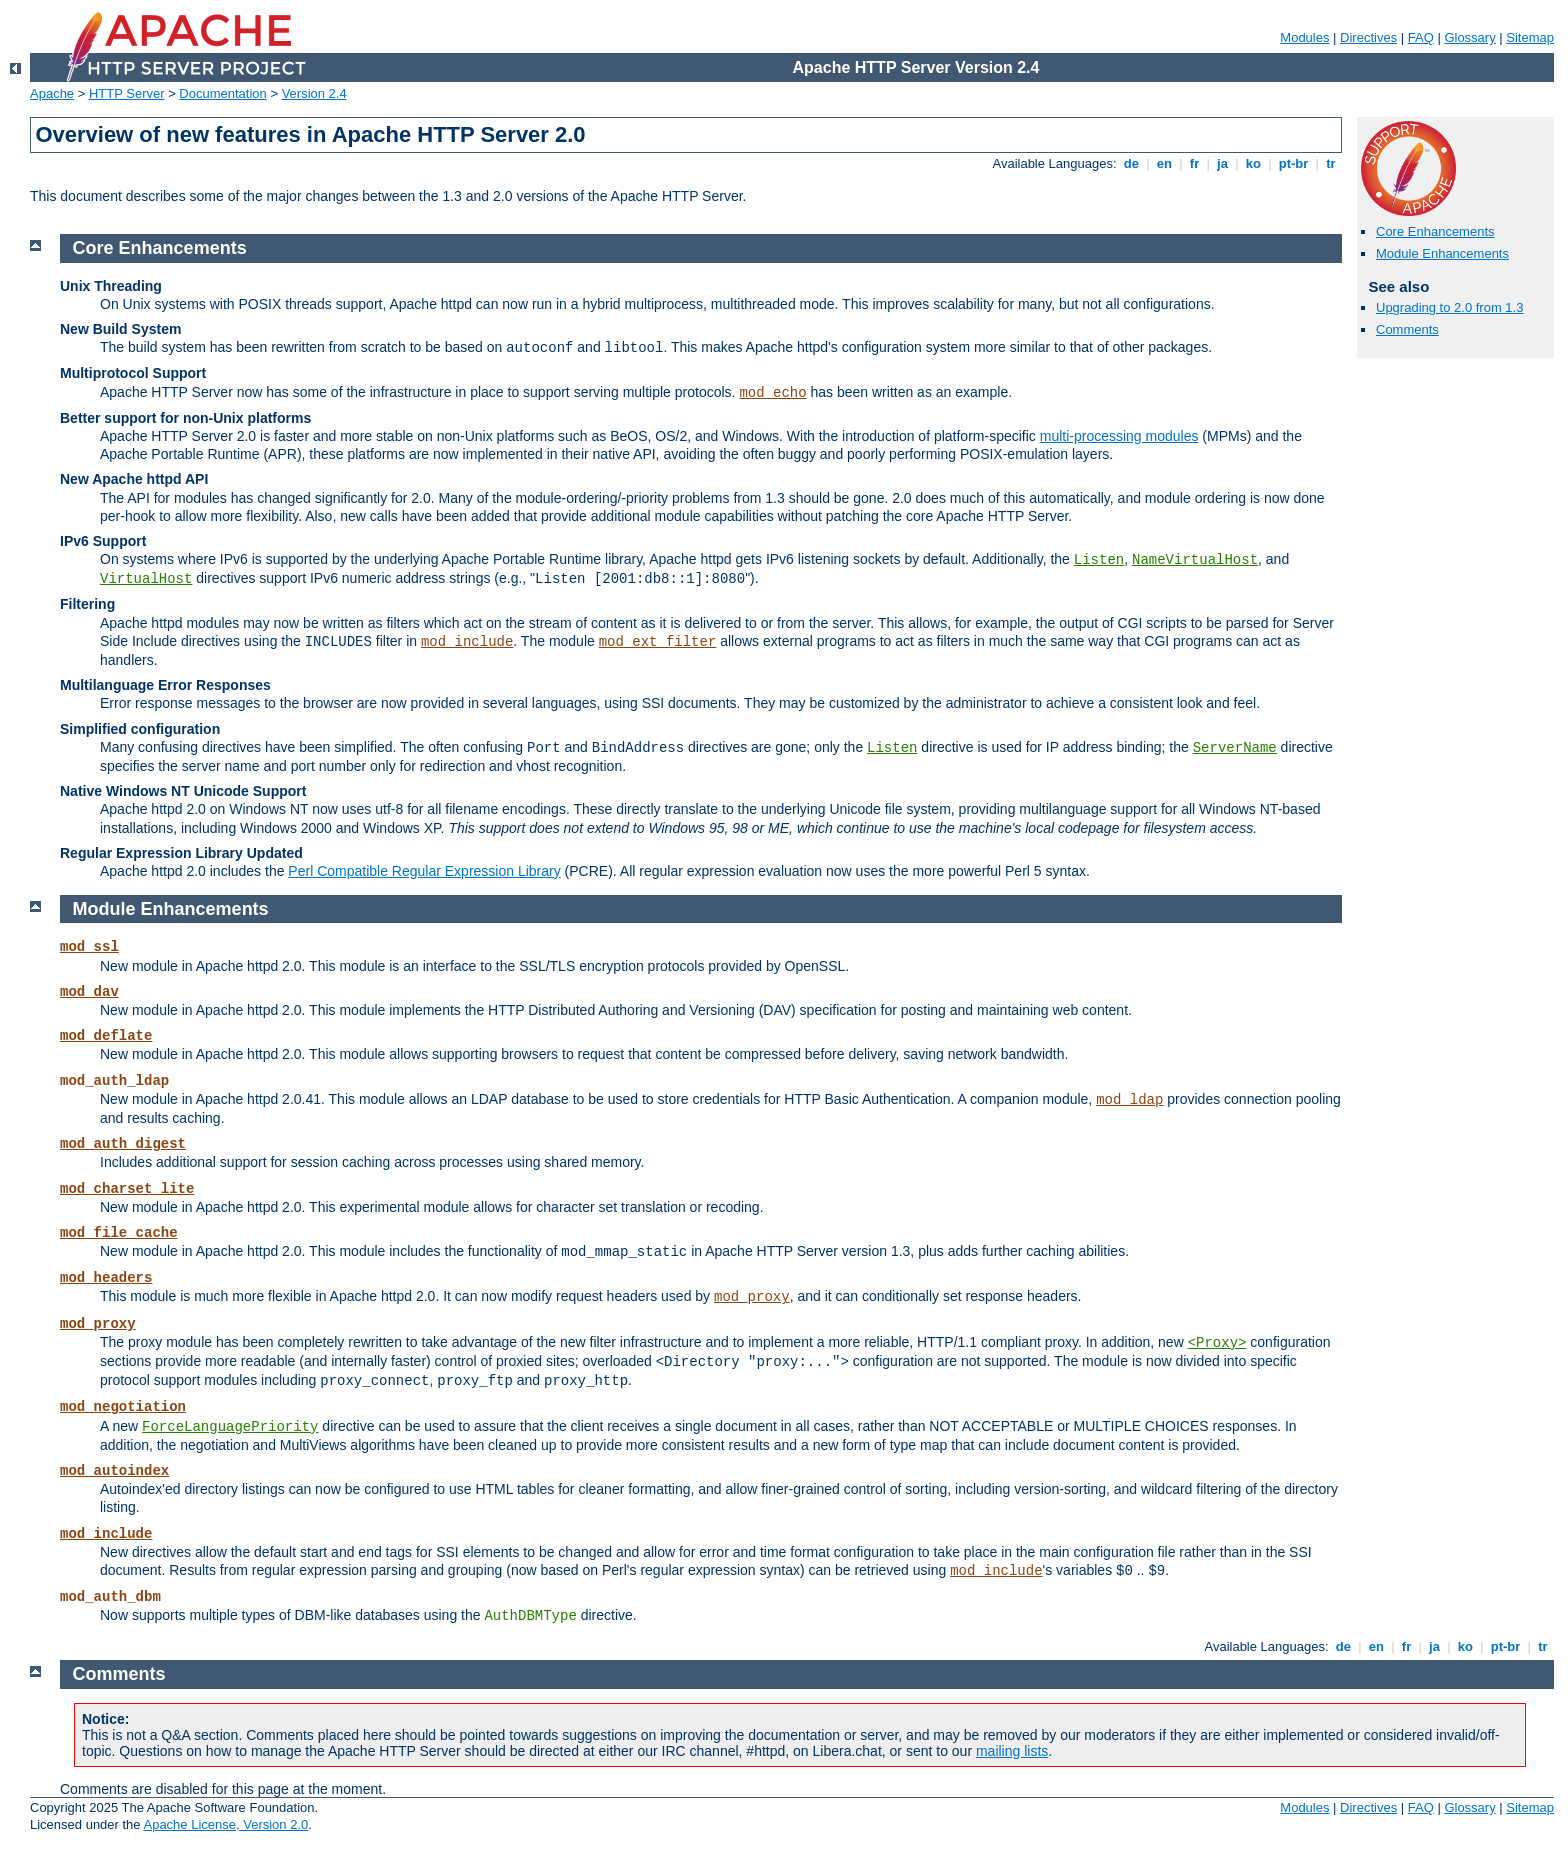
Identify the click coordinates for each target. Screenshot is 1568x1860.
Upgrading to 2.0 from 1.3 (1449, 307)
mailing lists (1012, 1751)
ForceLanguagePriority (230, 1427)
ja (1222, 163)
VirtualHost (146, 579)
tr (1331, 163)
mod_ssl (89, 947)
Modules (1304, 37)
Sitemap (1530, 37)
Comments (1407, 329)
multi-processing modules (1119, 436)
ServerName (1235, 748)
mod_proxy (752, 1297)
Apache (52, 93)
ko (1253, 163)
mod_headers (106, 1278)
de (1131, 163)
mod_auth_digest (123, 1144)
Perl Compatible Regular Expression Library (424, 871)
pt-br (1293, 163)
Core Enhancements (1435, 231)
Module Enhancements (1442, 253)
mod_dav (89, 992)
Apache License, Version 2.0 (225, 1824)
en (1164, 163)
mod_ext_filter (658, 642)
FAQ (1421, 37)
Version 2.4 (314, 93)
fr (1194, 163)
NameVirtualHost (1195, 560)
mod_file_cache (119, 1233)
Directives (1368, 37)
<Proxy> (1217, 1343)
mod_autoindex (114, 1471)
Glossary (1469, 37)
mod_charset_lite (127, 1189)
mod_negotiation (123, 1407)
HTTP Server (127, 93)
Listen (1099, 560)
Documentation (222, 93)
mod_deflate (106, 1036)
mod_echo (772, 393)
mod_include (467, 642)
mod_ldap (1129, 1100)
